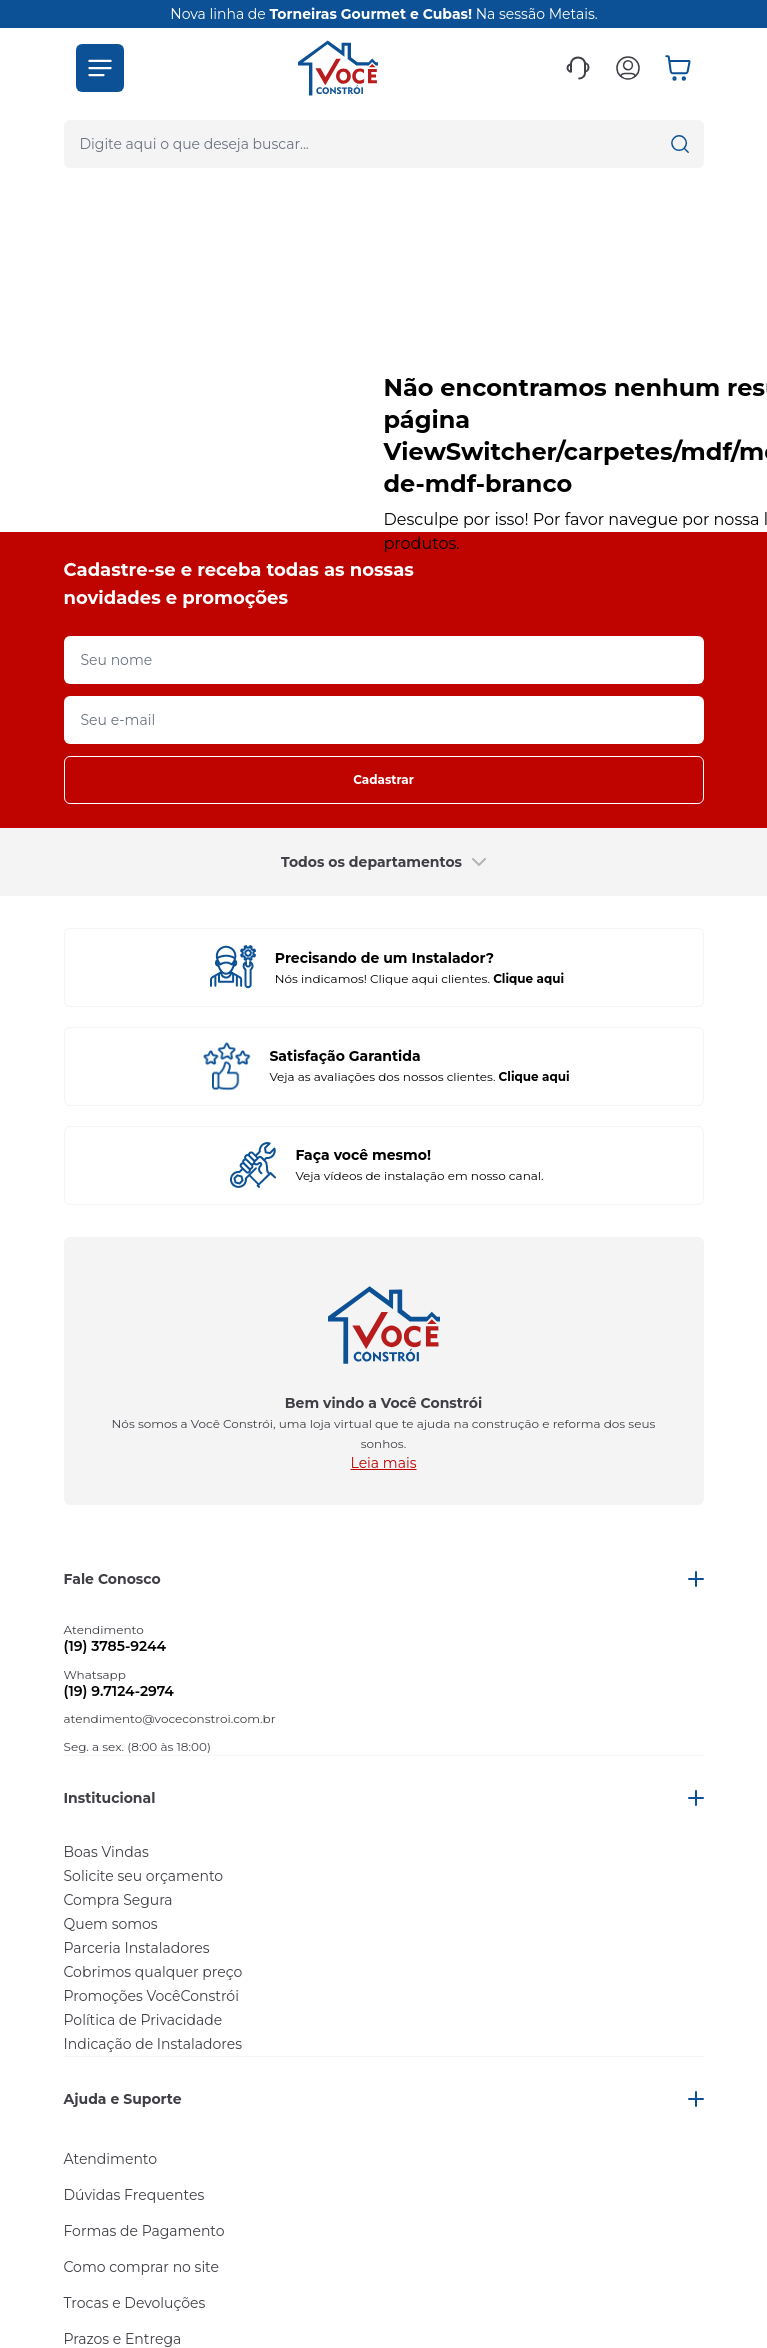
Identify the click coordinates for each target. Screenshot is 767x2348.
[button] (100, 68)
